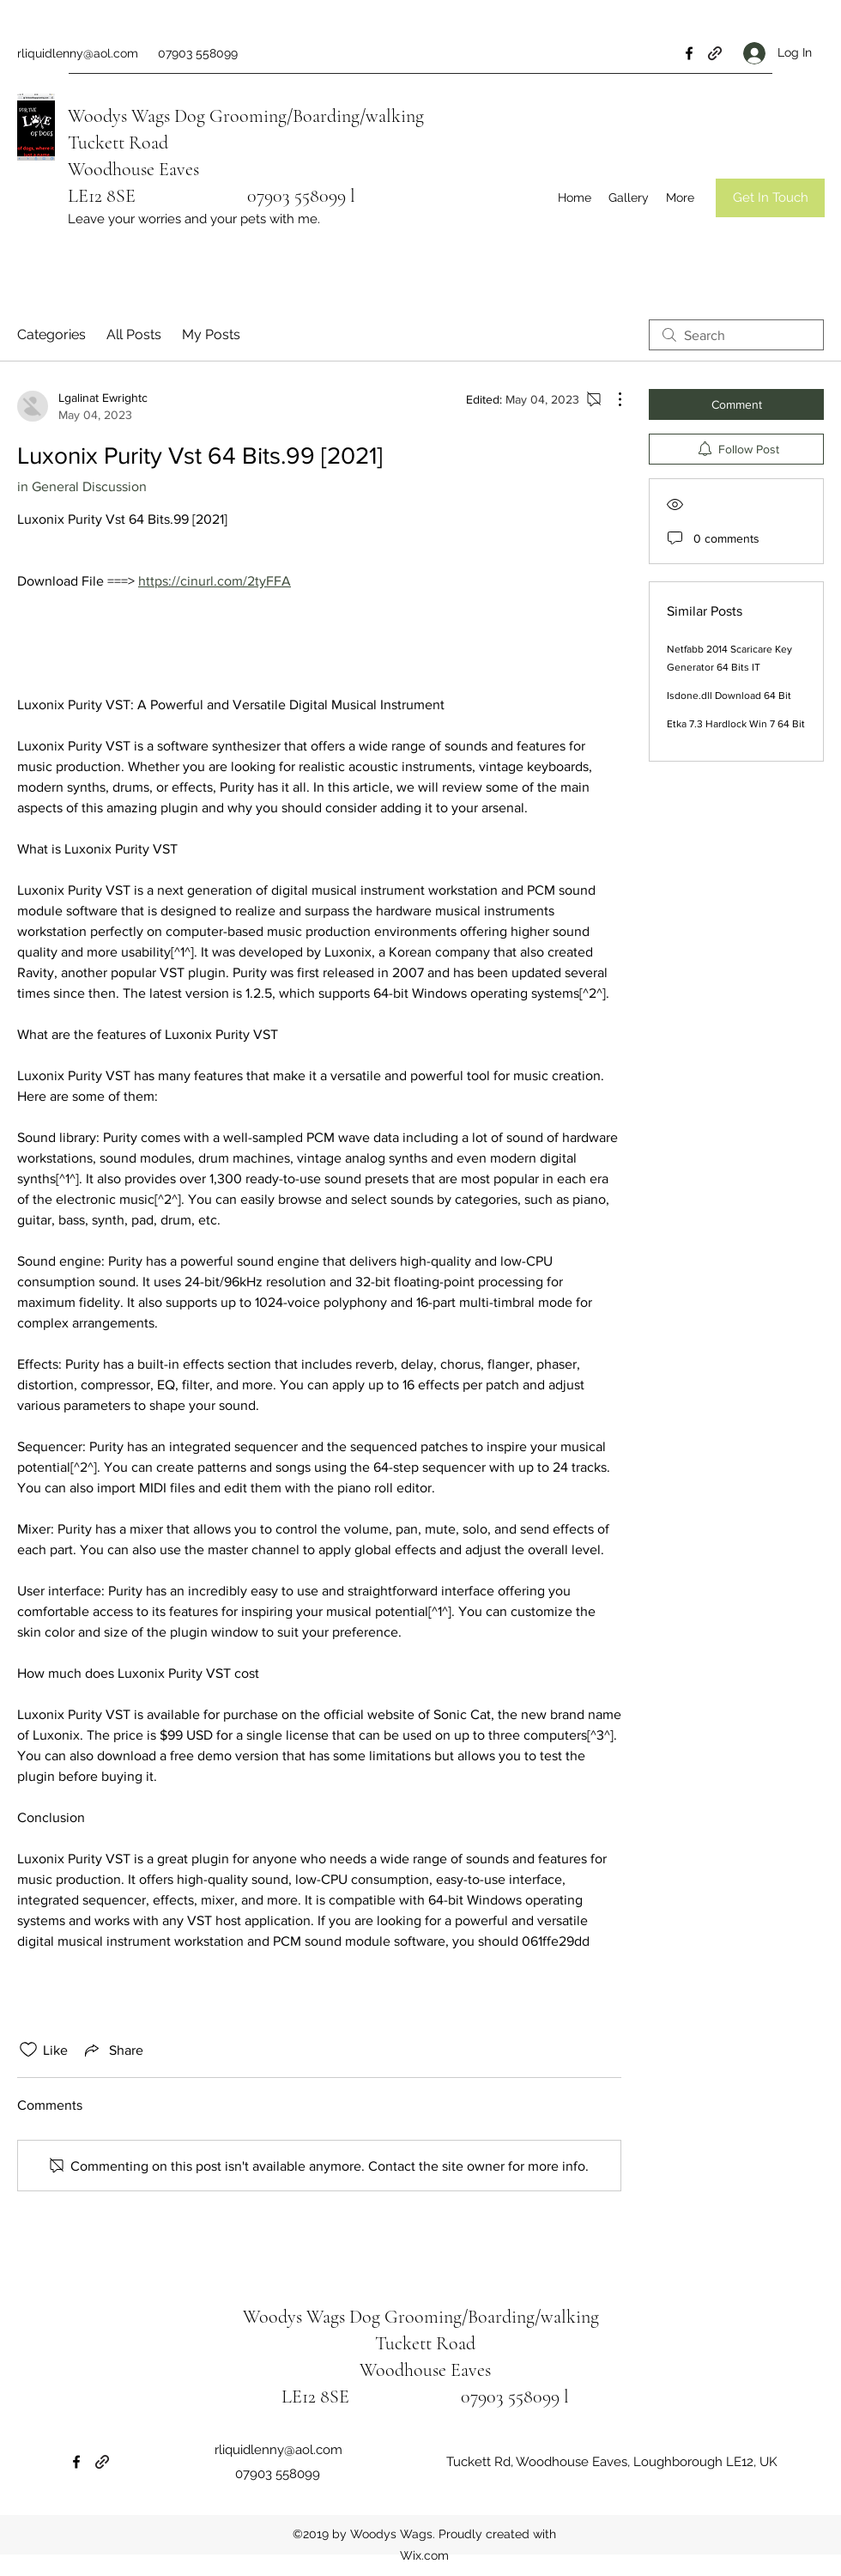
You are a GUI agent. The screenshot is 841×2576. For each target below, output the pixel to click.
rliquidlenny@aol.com (77, 53)
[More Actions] (611, 399)
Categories (51, 334)
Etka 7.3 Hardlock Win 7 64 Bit (736, 724)
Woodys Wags (119, 116)
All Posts (133, 334)
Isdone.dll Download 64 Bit (729, 696)
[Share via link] (112, 2049)
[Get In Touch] (770, 198)
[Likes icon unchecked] (28, 2049)
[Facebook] (689, 53)
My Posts (211, 334)
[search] (736, 334)
